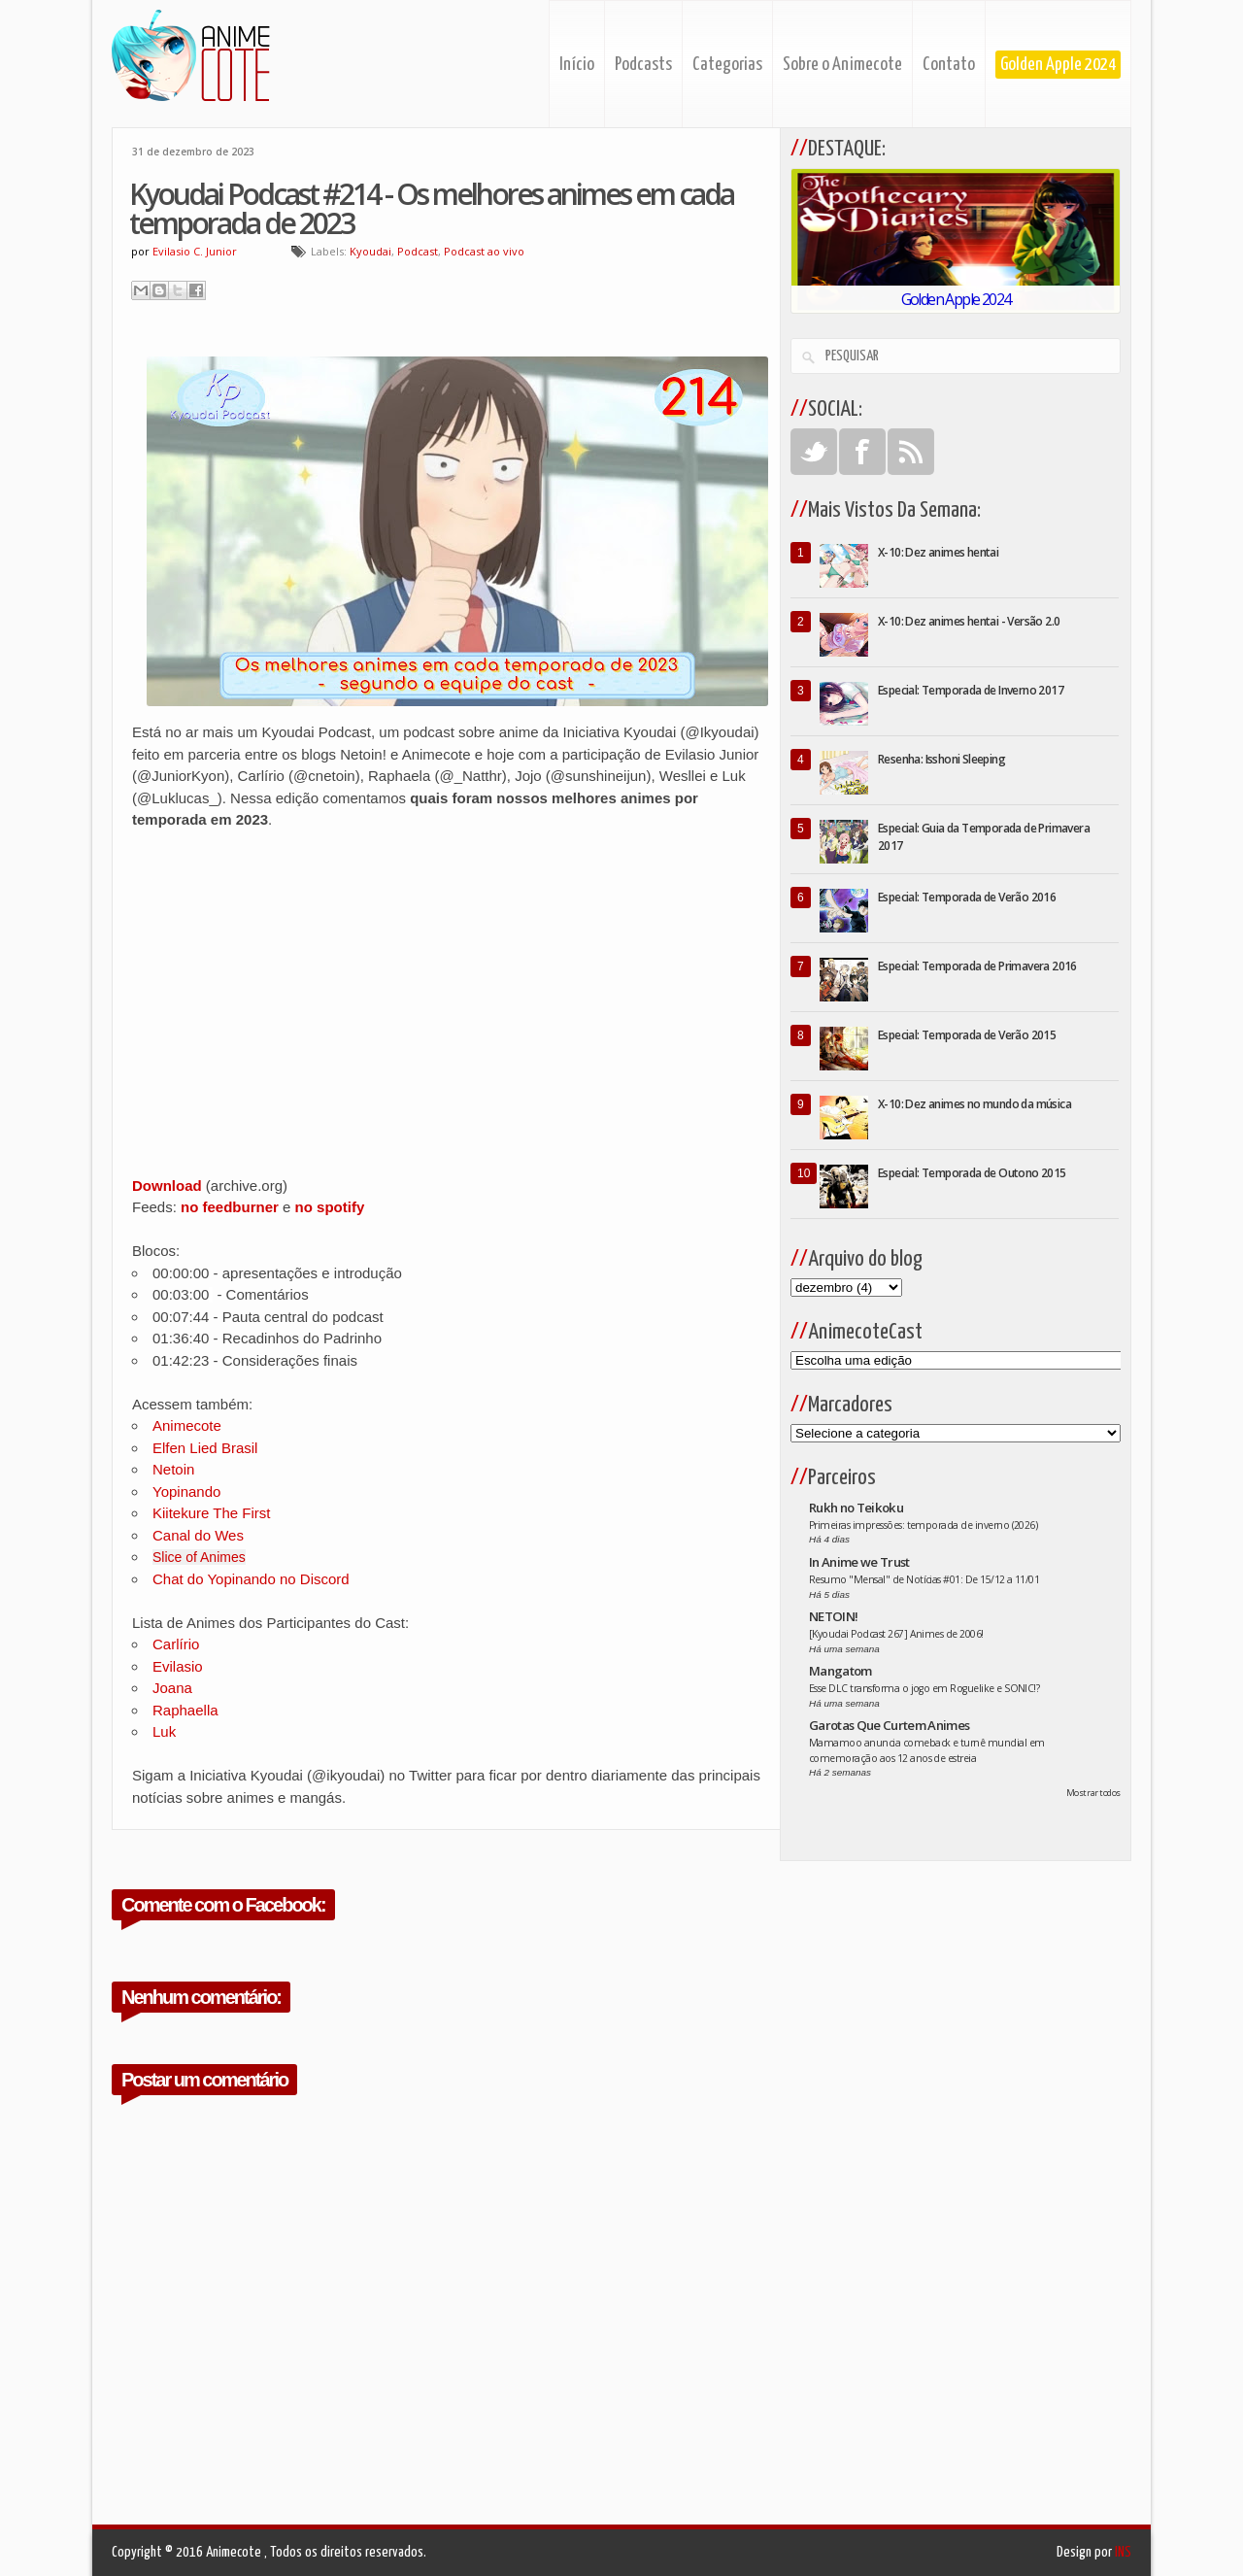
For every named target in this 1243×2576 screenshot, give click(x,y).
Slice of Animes (199, 1557)
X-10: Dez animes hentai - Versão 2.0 (968, 621)
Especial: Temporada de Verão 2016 (967, 897)
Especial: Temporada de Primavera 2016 (977, 966)
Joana (172, 1687)
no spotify (330, 1207)
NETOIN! (833, 1616)
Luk (164, 1731)
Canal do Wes (198, 1535)
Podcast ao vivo (484, 251)
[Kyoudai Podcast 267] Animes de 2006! (896, 1634)
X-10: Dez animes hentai (938, 552)
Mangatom (840, 1670)
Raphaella (185, 1710)
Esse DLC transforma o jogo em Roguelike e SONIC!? (924, 1688)
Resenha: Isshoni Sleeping (941, 759)
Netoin (173, 1469)
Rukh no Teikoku (856, 1507)
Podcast (417, 251)
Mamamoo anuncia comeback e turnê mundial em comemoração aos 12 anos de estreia (927, 1750)
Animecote (186, 1425)
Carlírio (175, 1644)
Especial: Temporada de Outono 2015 (972, 1173)
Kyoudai (370, 251)
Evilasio (177, 1666)
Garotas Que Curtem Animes (889, 1725)
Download (167, 1185)
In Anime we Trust (859, 1562)
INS (1123, 2552)
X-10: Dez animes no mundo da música (974, 1104)
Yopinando (186, 1491)
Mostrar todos (1093, 1792)
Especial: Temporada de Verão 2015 (967, 1035)
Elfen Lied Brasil (204, 1448)
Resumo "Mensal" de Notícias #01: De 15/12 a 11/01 (924, 1579)
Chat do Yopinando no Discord (251, 1579)
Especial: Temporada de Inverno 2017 (970, 690)
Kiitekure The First (211, 1513)
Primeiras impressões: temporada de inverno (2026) (923, 1525)
